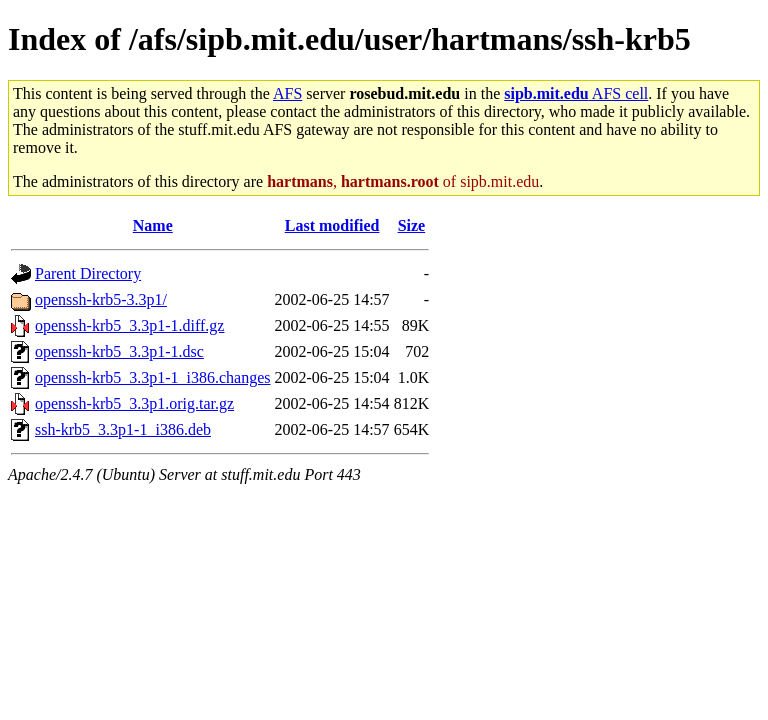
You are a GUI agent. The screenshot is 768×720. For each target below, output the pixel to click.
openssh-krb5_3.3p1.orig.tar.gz (134, 403)
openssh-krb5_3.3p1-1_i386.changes (153, 377)
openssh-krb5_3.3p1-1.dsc (119, 351)
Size (412, 225)
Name (153, 225)
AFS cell (576, 93)
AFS (287, 93)
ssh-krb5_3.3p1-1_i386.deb (123, 429)
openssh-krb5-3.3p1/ (101, 299)
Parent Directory (88, 273)
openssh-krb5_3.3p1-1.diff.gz (129, 325)
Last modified (332, 225)
